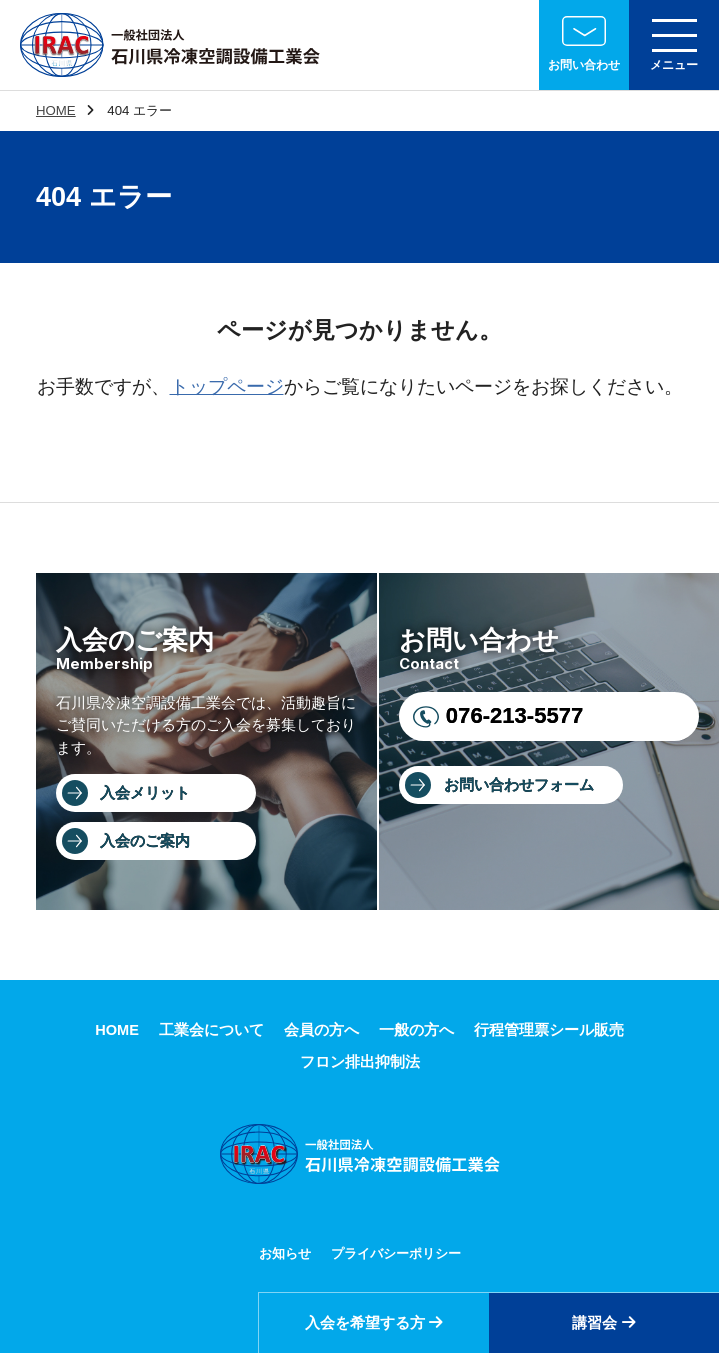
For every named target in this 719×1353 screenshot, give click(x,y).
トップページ (227, 386)
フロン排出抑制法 (360, 1062)
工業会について (211, 1030)
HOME (56, 110)
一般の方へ (416, 1030)
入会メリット (145, 793)
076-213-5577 (514, 715)
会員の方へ (321, 1030)
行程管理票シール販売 (549, 1030)
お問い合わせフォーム (519, 785)
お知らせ (285, 1253)
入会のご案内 (145, 841)
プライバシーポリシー (396, 1253)
